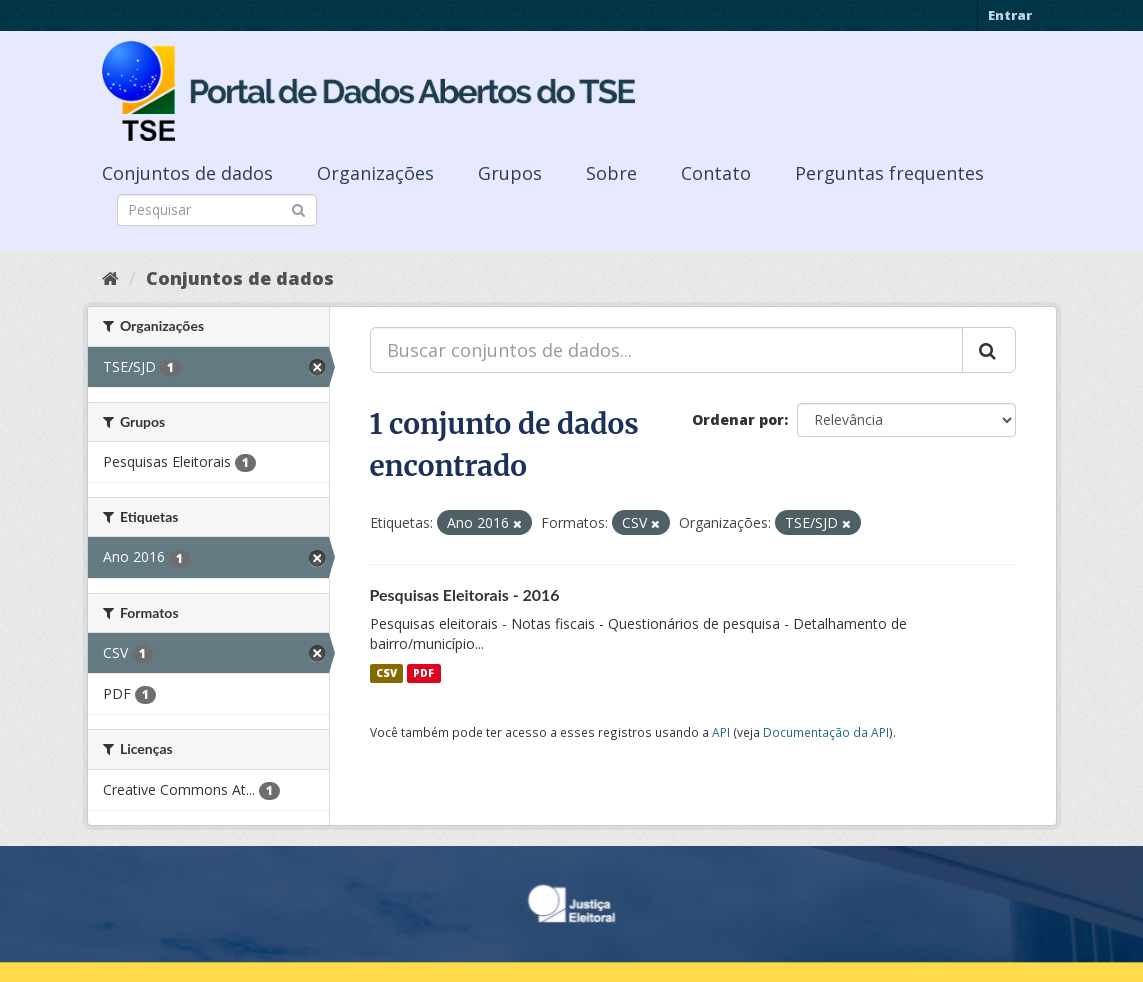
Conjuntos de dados (187, 173)
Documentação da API (826, 732)
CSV (386, 673)
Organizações (375, 173)
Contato (716, 173)
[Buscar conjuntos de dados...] (666, 350)
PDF (423, 673)
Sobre (611, 173)
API (721, 732)
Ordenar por (738, 419)
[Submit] (298, 208)
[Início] (110, 278)
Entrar (1010, 15)
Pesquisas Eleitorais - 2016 (465, 594)
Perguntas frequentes (889, 173)
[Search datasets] (217, 210)
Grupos (510, 173)
